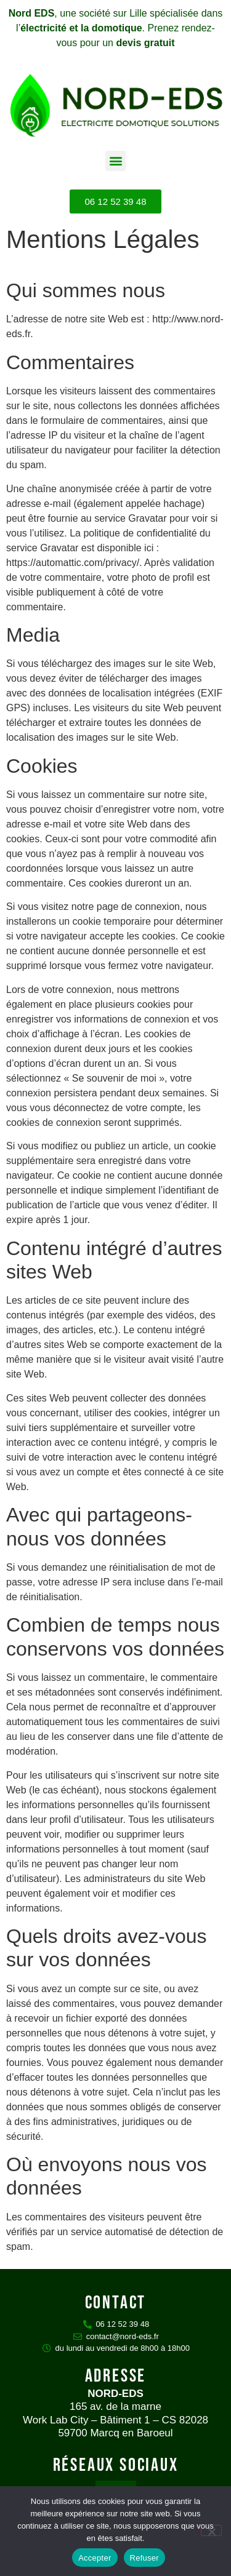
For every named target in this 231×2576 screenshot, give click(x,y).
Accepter (94, 2557)
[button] (115, 161)
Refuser (144, 2557)
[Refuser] (211, 2530)
